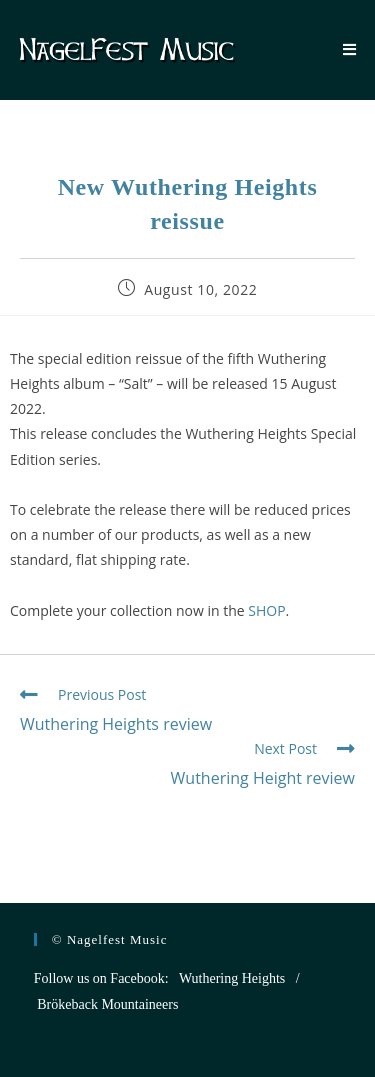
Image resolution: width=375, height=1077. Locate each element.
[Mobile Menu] (350, 50)
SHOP (266, 610)
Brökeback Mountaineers (107, 1004)
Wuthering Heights (232, 978)
